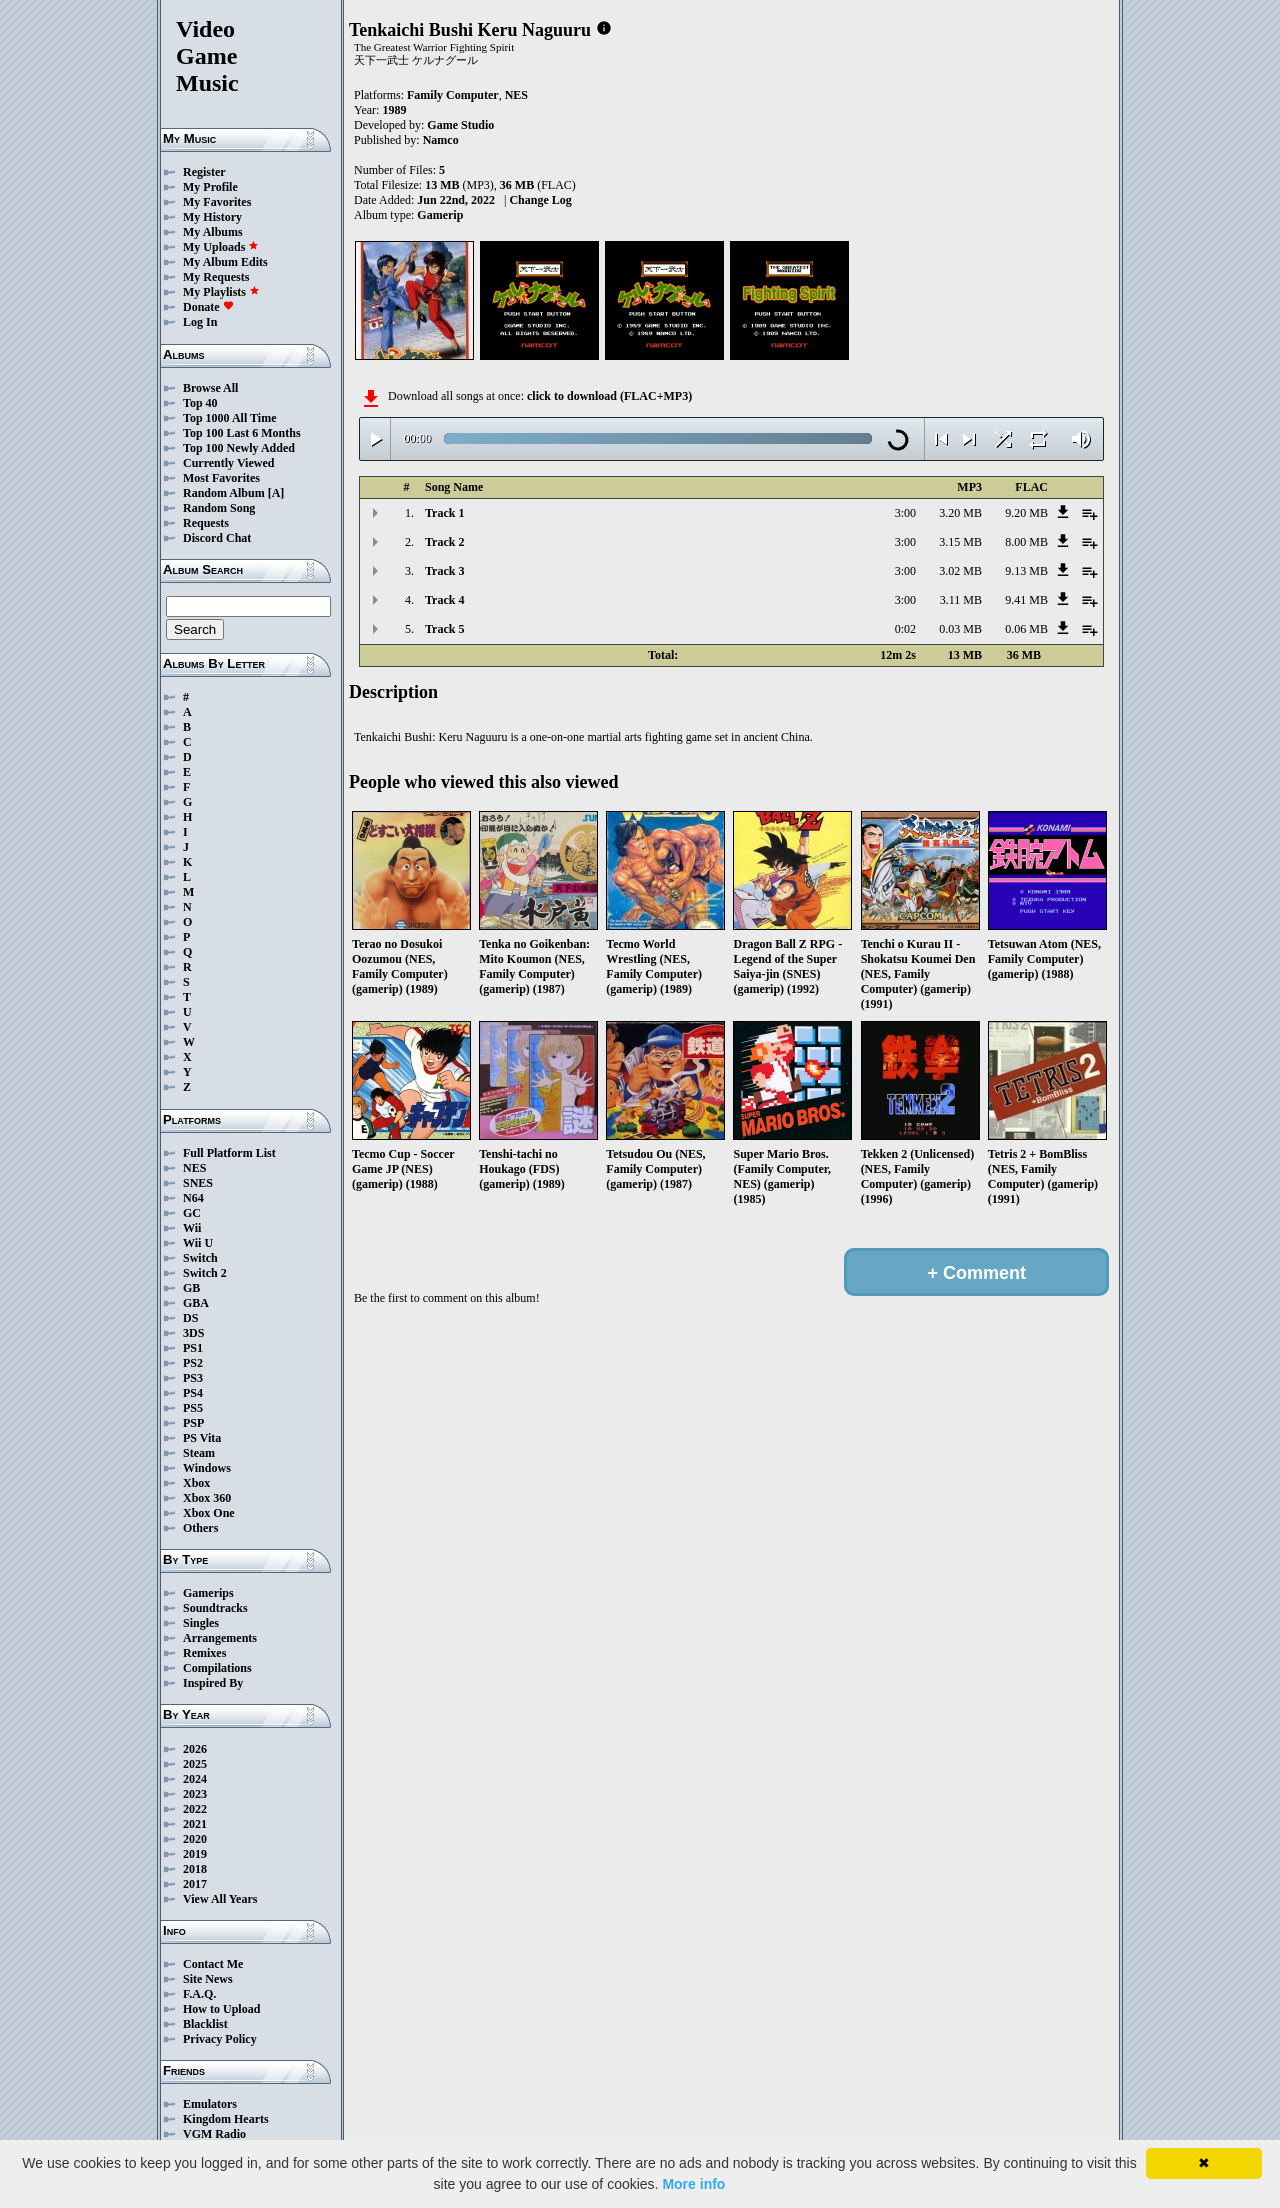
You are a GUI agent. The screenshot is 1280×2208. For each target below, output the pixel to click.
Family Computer (453, 95)
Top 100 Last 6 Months (242, 433)
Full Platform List (229, 1153)
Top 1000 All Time (229, 418)
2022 (195, 1809)
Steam (199, 1453)
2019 (195, 1854)
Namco (441, 140)
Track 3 (444, 571)
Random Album (224, 493)
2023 (195, 1794)
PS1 (193, 1348)
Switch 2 (205, 1273)
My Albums (213, 232)
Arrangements (220, 1638)
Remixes (204, 1653)
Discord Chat (217, 538)
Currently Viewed (228, 463)
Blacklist (205, 2024)
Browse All (210, 388)
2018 (195, 1869)
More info (693, 2184)
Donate (208, 307)
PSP (193, 1423)
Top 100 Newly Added (239, 448)
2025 (195, 1764)
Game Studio (460, 125)
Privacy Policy (220, 2039)
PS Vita (202, 1438)
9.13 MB (1026, 571)
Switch (200, 1258)
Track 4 (444, 600)
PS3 (193, 1378)
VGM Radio (214, 2134)
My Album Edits (225, 262)
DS (190, 1318)
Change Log (540, 200)
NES (194, 1168)
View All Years (220, 1899)
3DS (193, 1333)
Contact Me (213, 1964)
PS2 (193, 1363)
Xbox (196, 1483)
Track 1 (444, 513)
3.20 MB (960, 513)
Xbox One (209, 1513)
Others (200, 1528)
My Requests (216, 277)
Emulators (210, 2104)
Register (204, 172)
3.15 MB (960, 542)
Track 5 (444, 629)
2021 (195, 1824)
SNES (198, 1183)
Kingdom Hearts (226, 2119)
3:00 (905, 513)
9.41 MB (1026, 600)
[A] (276, 493)
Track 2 (444, 542)
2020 (195, 1839)
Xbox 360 (207, 1498)
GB (191, 1288)
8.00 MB (1026, 542)
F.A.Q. (199, 1994)
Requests (206, 523)
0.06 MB (1026, 629)
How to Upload (221, 2009)
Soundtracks (215, 1608)
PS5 (193, 1408)
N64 (193, 1198)
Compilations (217, 1668)
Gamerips (208, 1593)
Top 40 (200, 403)
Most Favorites (221, 478)
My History (212, 217)
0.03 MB (960, 629)
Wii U (198, 1243)
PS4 (193, 1393)
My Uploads (221, 247)
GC (192, 1213)
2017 (195, 1884)
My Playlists (221, 292)
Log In (200, 322)
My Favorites (217, 202)
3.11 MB (961, 600)
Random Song (219, 508)
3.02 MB (960, 571)
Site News (208, 1979)
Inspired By (213, 1683)
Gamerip (440, 215)
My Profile (210, 187)
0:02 (905, 629)
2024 (195, 1779)
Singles (201, 1623)
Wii (192, 1228)
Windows (207, 1468)
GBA (196, 1303)
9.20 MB (1026, 513)
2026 (195, 1749)
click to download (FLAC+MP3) (609, 396)
